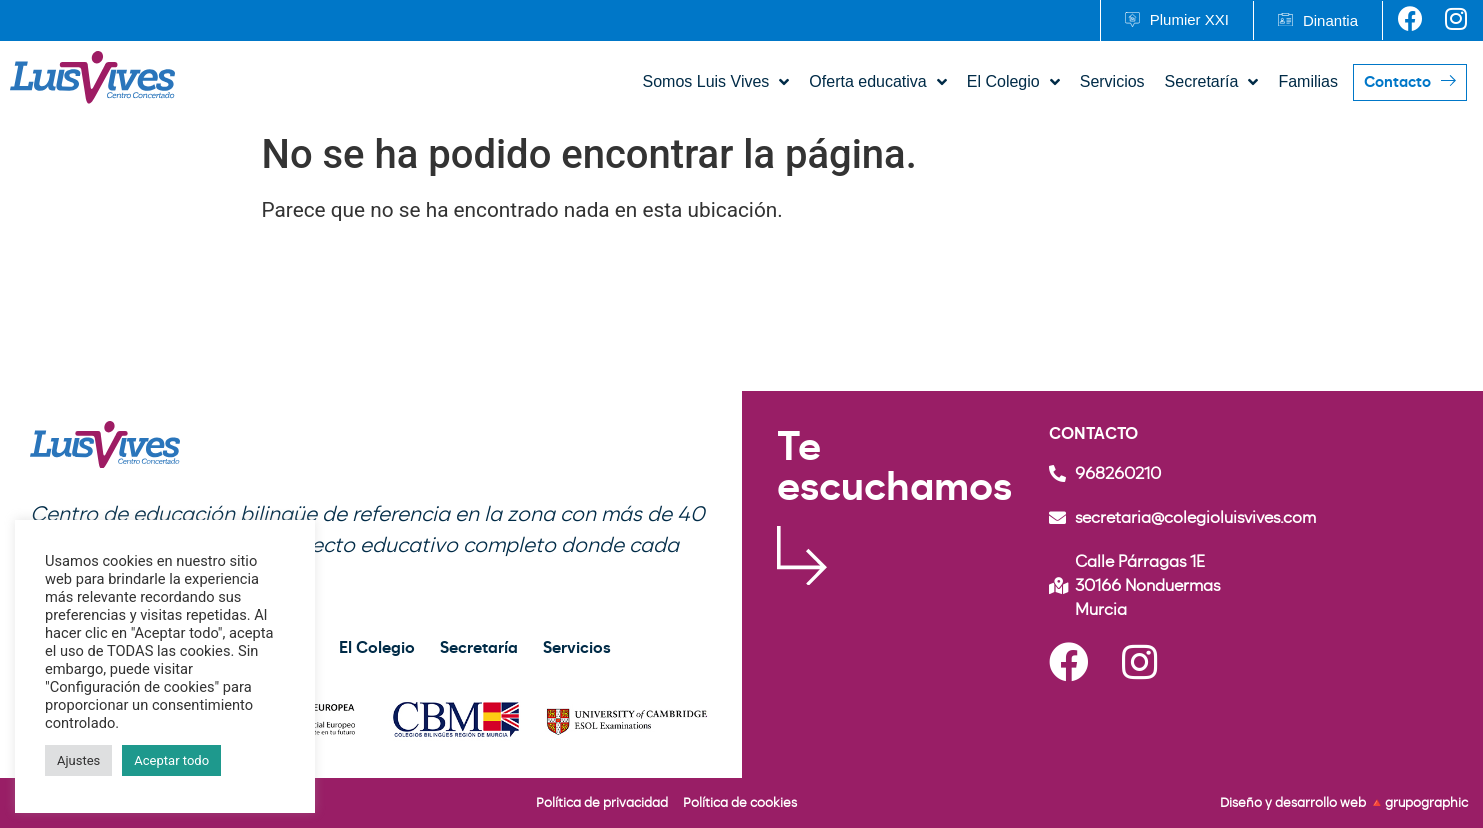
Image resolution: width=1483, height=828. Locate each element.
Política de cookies (740, 802)
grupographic (1426, 802)
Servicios (577, 647)
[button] (1176, 20)
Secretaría (479, 647)
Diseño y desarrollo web (1294, 802)
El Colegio (377, 647)
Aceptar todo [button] (171, 760)
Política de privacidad (602, 802)
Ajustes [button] (78, 760)
